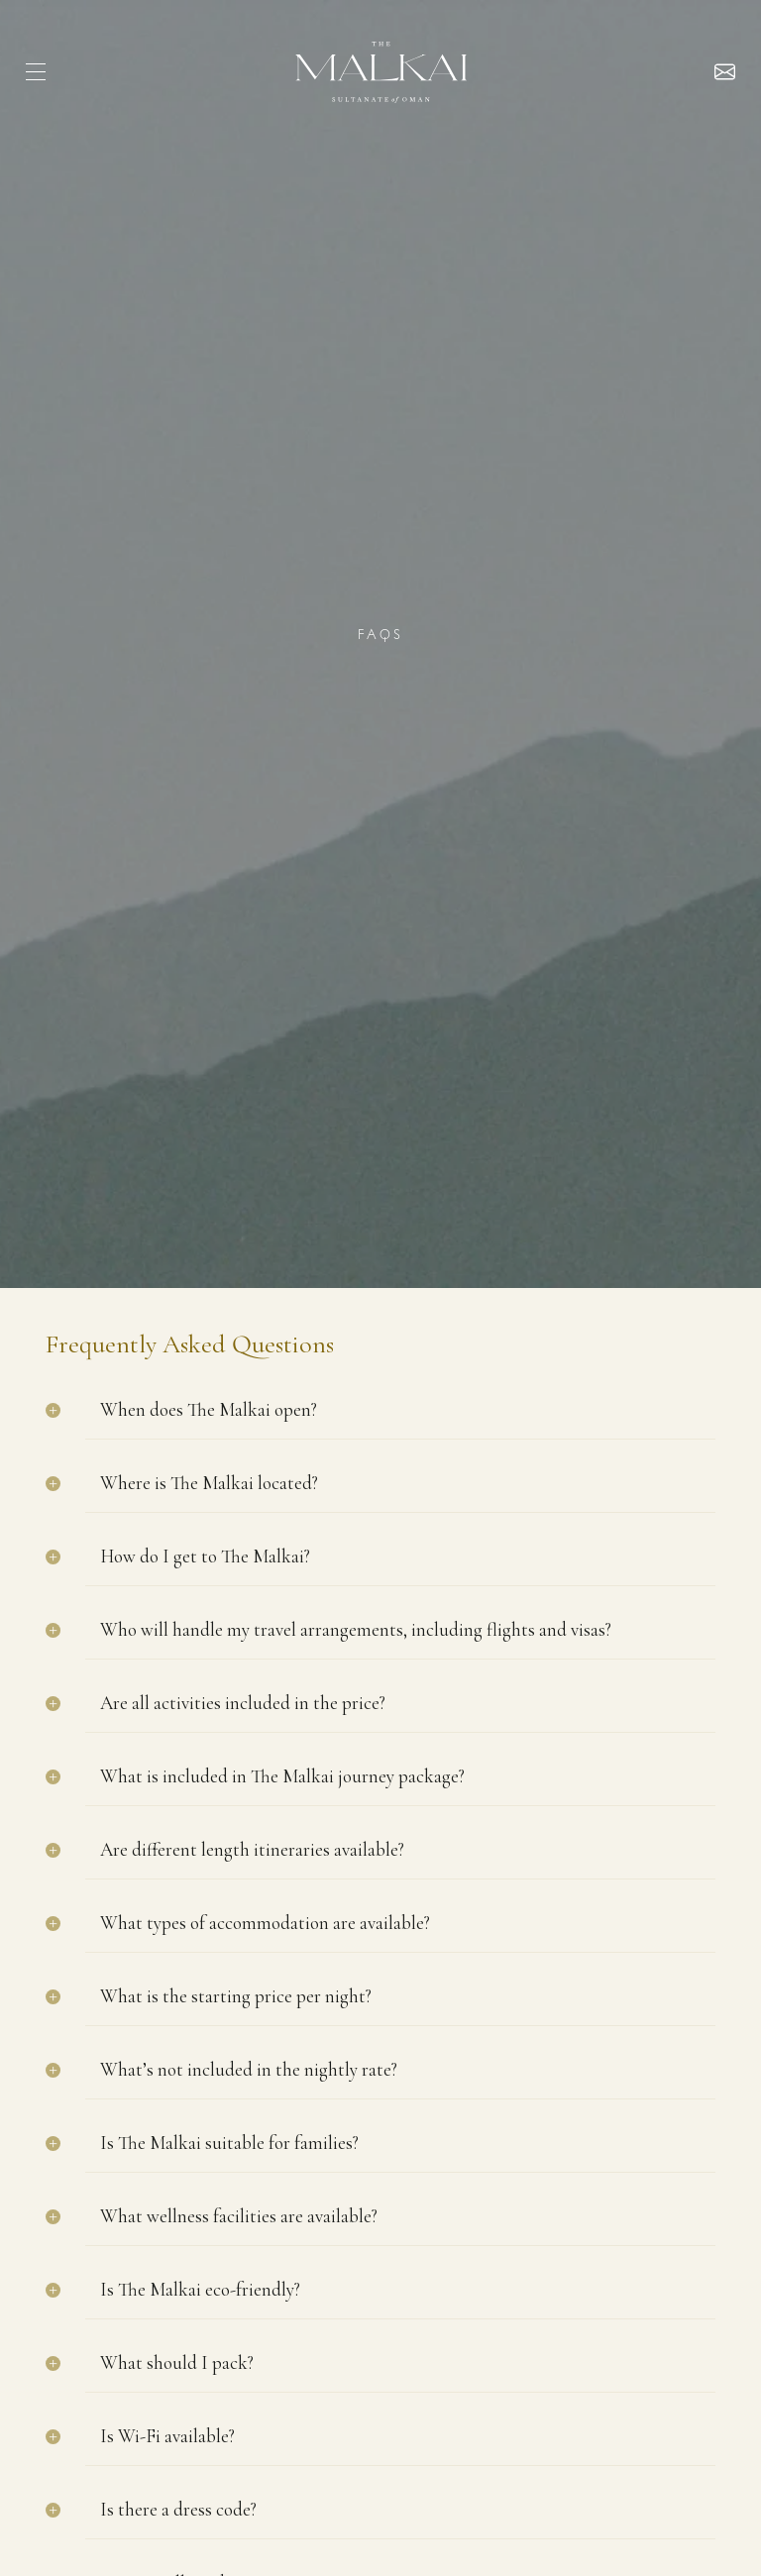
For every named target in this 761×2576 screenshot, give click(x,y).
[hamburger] (36, 71)
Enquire (724, 71)
